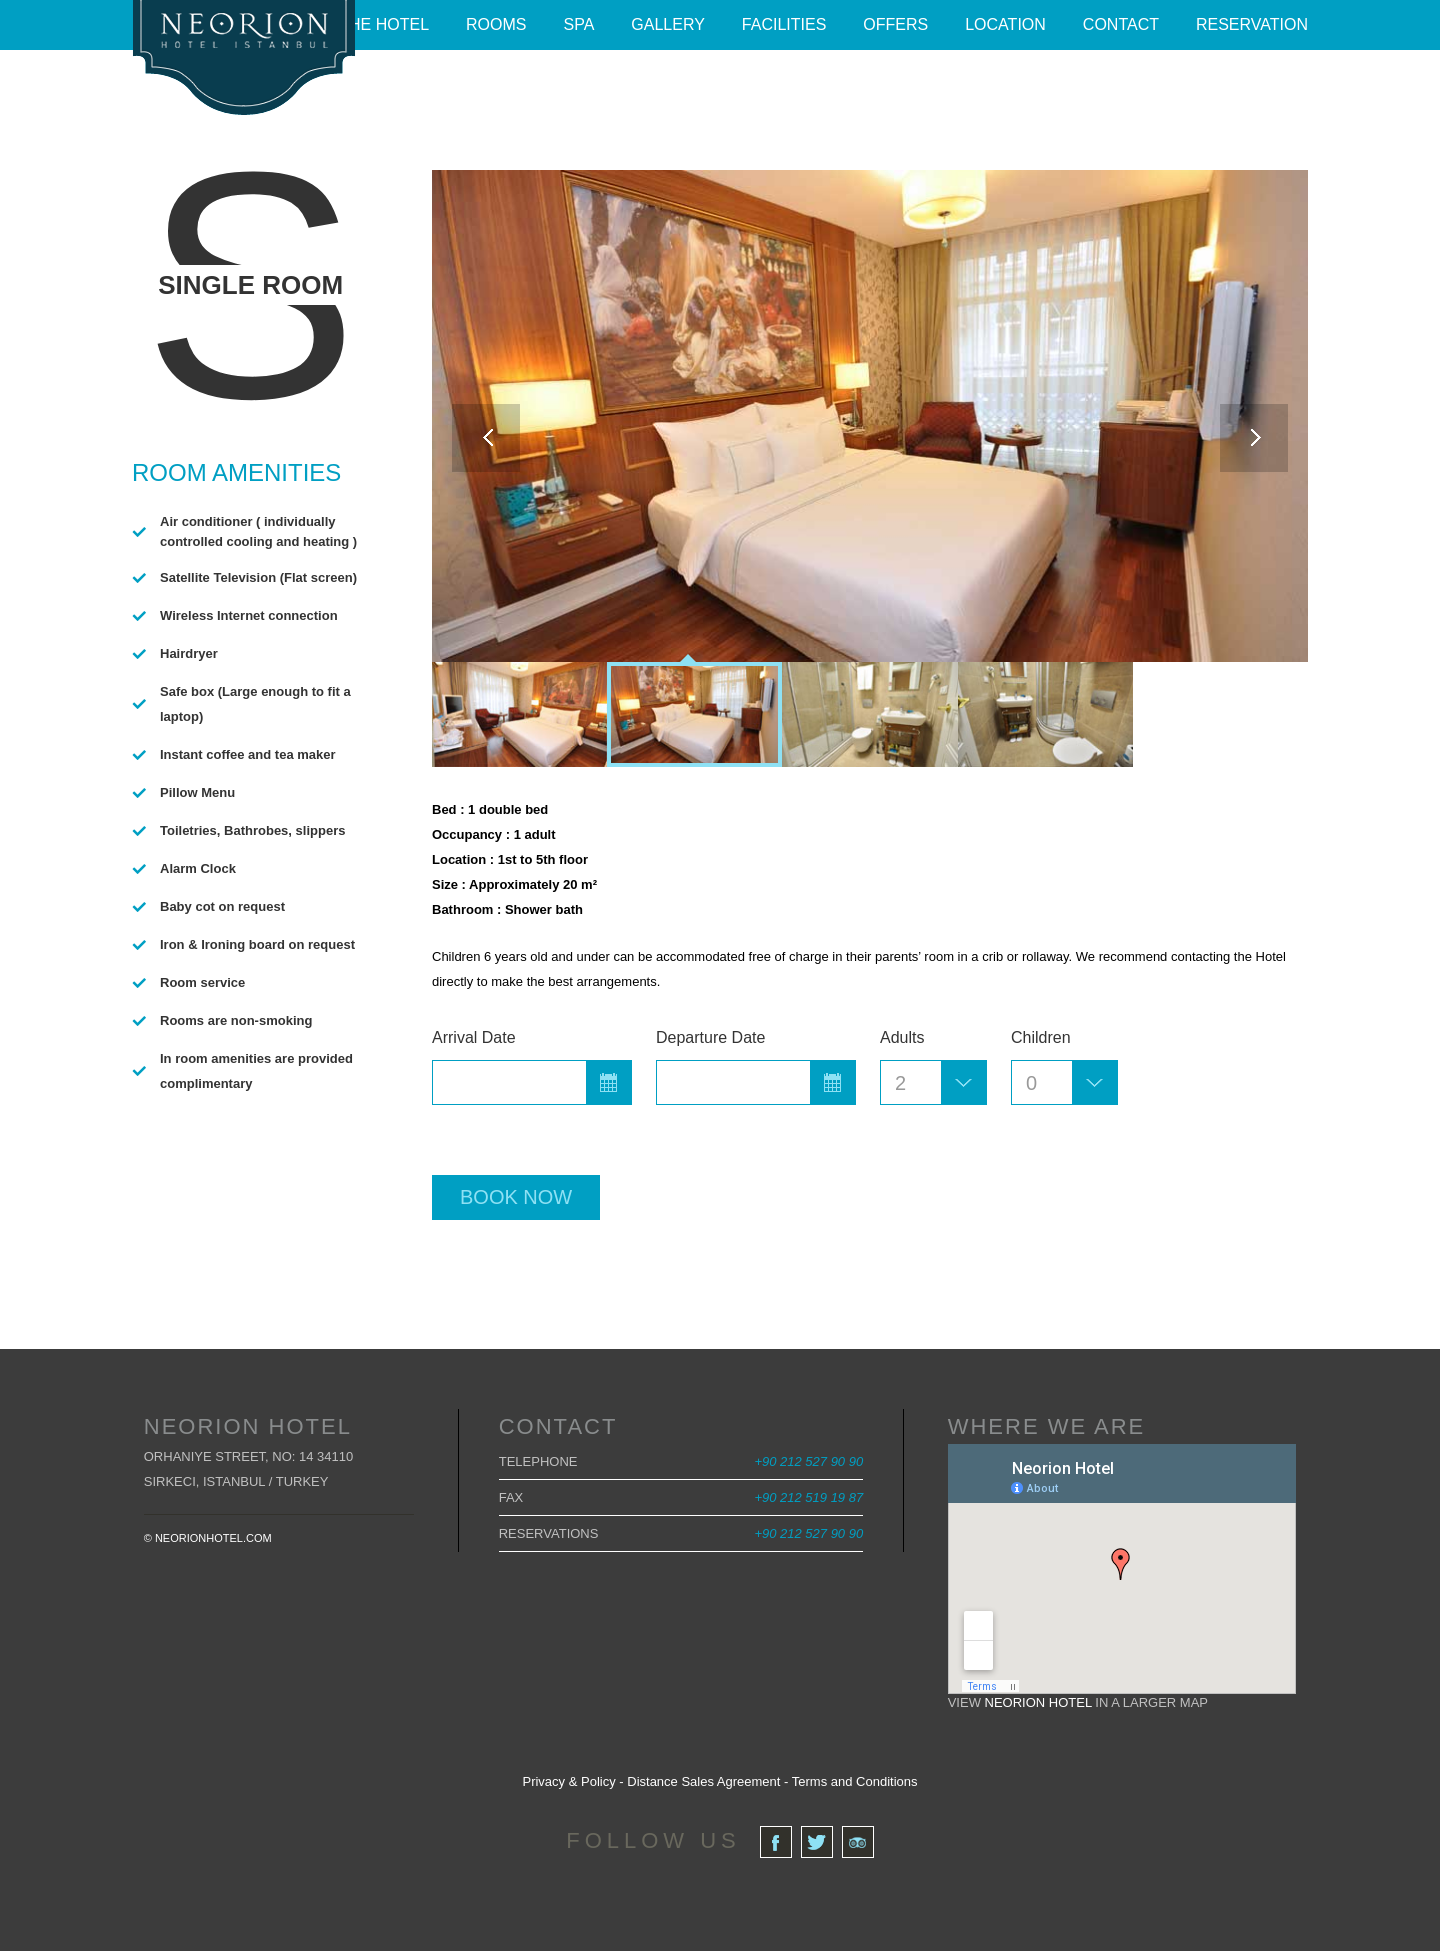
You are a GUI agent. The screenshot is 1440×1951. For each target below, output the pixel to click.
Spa (579, 24)
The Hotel (384, 24)
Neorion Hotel (1038, 1702)
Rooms (496, 24)
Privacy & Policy (568, 1781)
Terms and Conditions (855, 1781)
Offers (895, 24)
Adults (902, 1037)
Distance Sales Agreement (703, 1781)
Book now (516, 1197)
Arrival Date (474, 1037)
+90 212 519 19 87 (808, 1497)
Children (1041, 1037)
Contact (1121, 24)
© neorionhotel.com (208, 1538)
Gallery (668, 24)
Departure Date (710, 1037)
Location (1005, 24)
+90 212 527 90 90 (808, 1461)
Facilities (784, 24)
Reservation (1252, 24)
